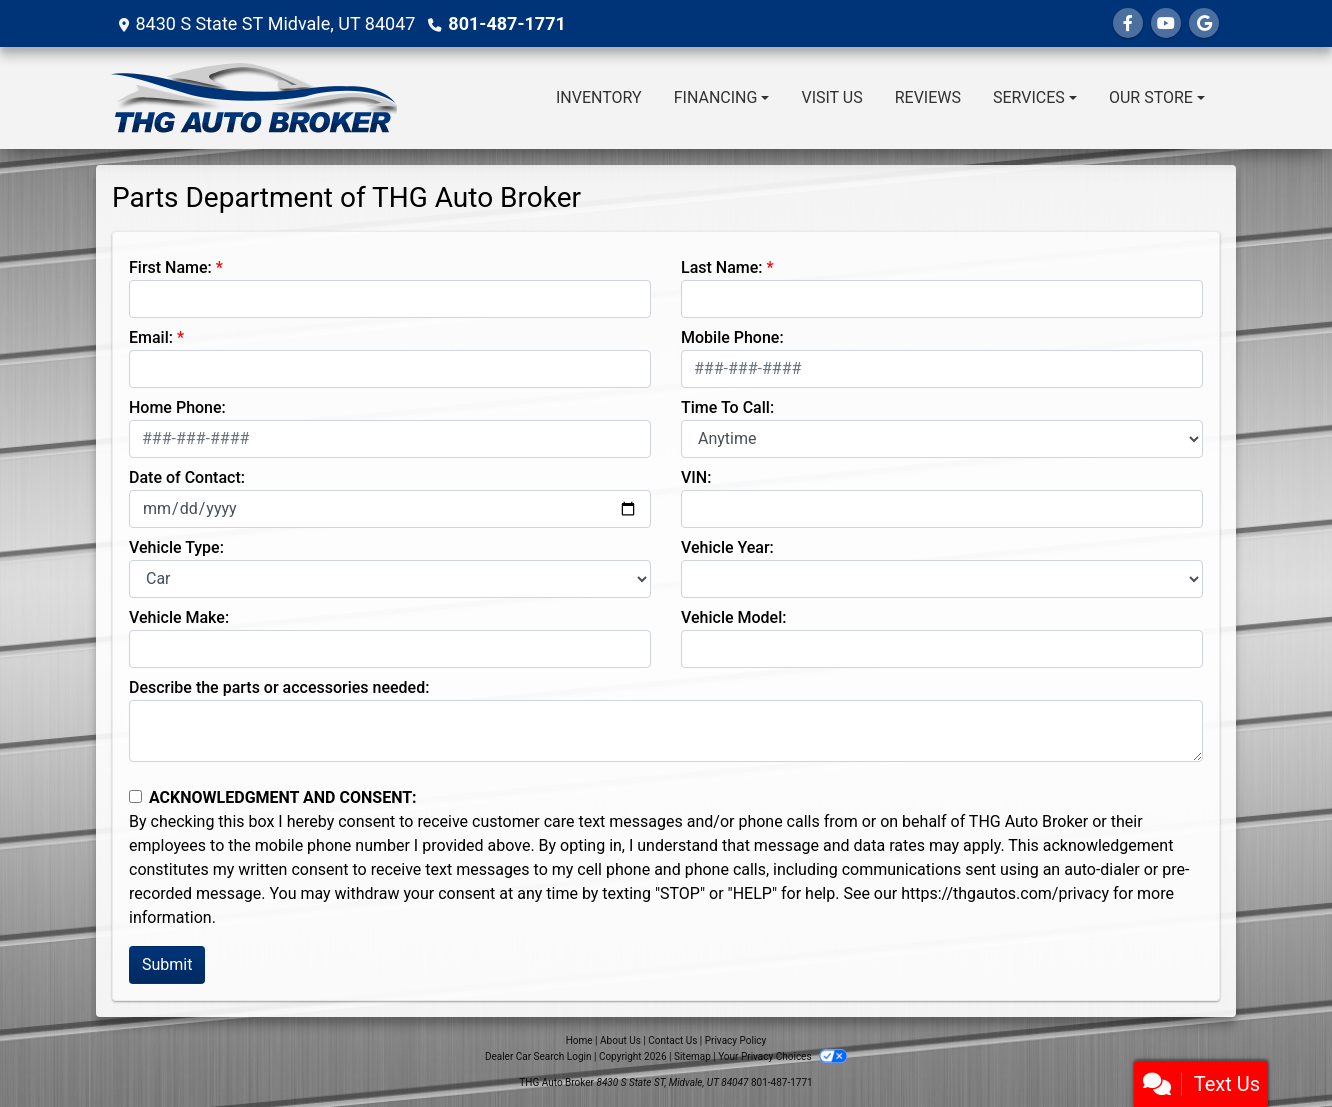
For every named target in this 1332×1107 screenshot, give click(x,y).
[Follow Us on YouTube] (1166, 23)
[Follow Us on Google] (1204, 23)
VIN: (696, 477)
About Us (620, 1040)
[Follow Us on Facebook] (1128, 23)
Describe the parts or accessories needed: (279, 687)
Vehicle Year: (727, 547)
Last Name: (722, 267)
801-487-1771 (506, 23)
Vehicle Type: (176, 547)
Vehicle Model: (733, 617)
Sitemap (692, 1056)
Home (579, 1040)
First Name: (170, 267)
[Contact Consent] (135, 796)
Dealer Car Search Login (538, 1056)
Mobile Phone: (732, 337)
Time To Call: (727, 407)
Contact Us (672, 1040)
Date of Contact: (187, 477)
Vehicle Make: (179, 617)
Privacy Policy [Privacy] (736, 1040)
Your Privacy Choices (782, 1056)
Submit (167, 964)
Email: (151, 337)
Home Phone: (177, 407)
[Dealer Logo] (254, 98)
